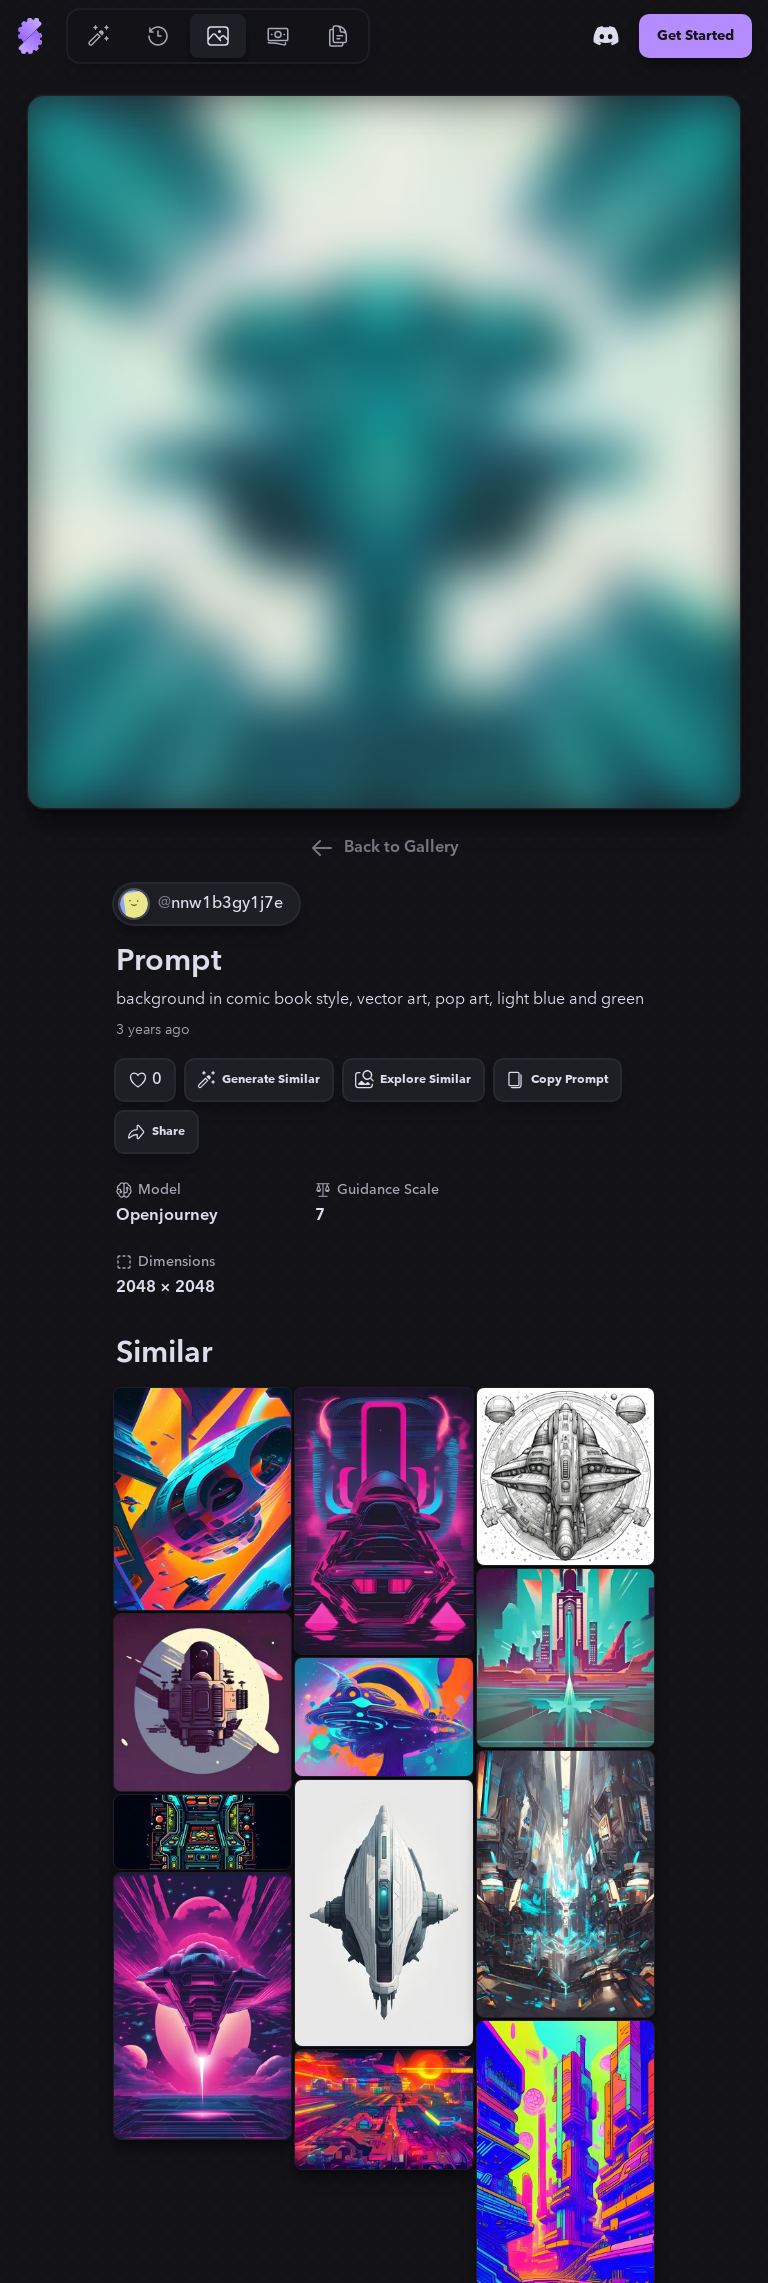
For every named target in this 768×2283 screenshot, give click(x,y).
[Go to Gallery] (218, 36)
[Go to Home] (30, 36)
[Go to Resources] (338, 36)
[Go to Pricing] (278, 36)
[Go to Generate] (98, 36)
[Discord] (606, 36)
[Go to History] (158, 36)
